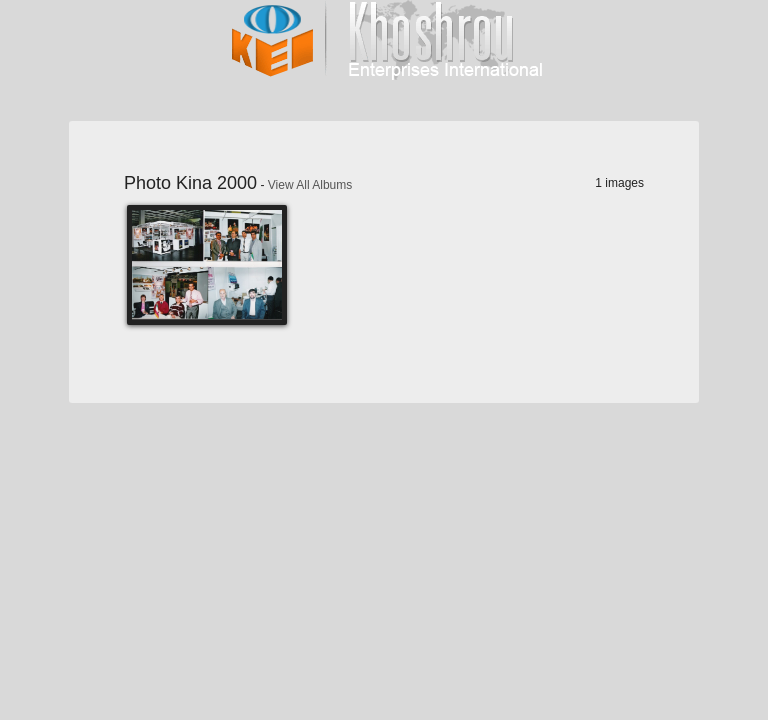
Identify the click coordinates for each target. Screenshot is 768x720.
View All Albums (310, 185)
